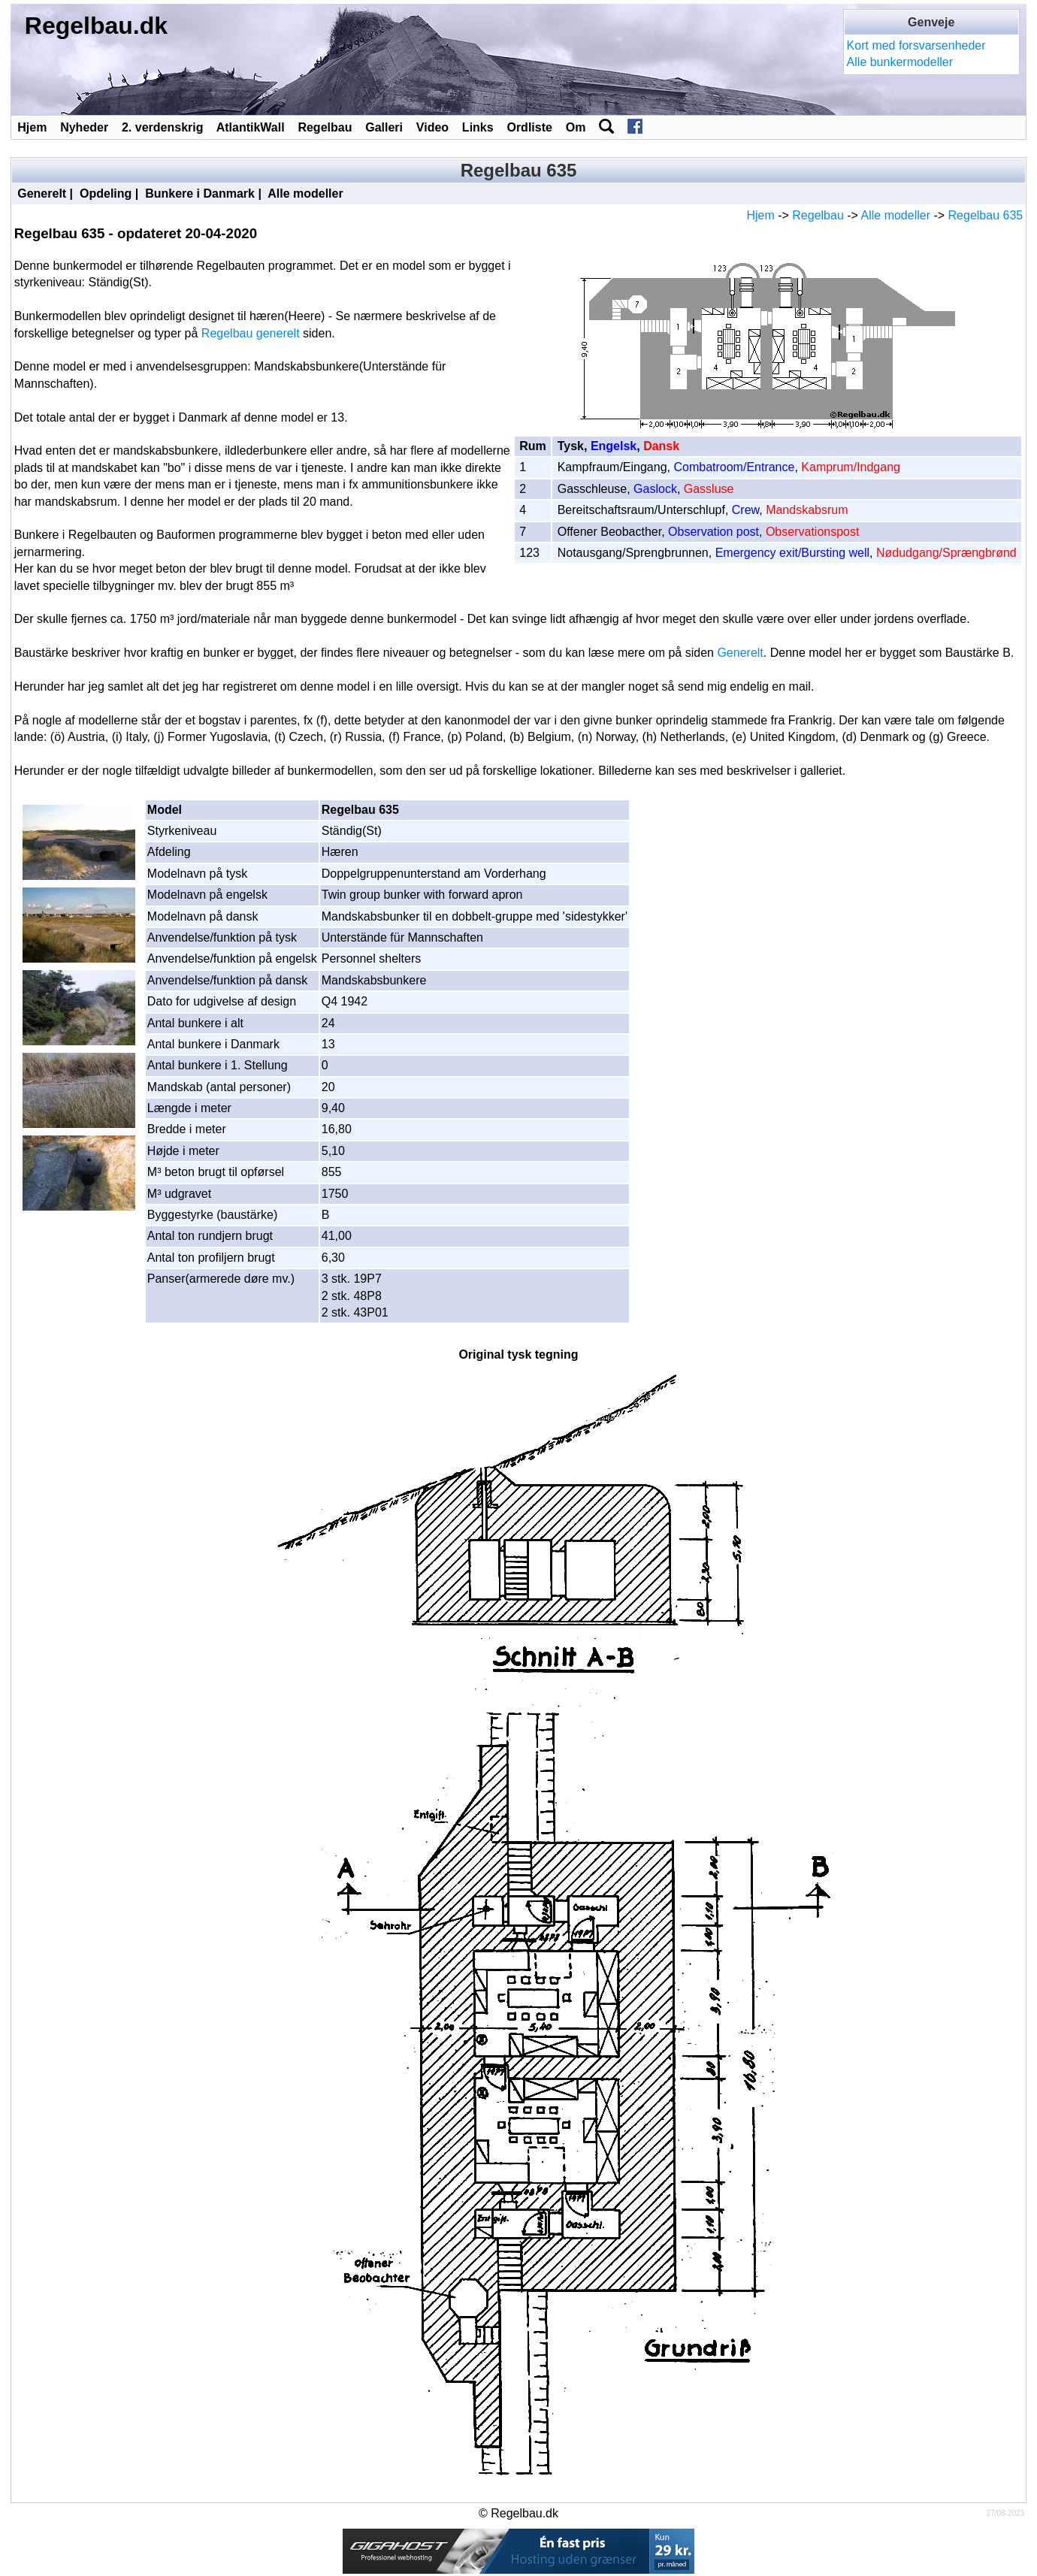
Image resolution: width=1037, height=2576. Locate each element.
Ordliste (529, 127)
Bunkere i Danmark (200, 193)
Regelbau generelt (250, 333)
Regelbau (325, 127)
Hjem (32, 127)
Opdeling (106, 193)
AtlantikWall (250, 127)
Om (576, 127)
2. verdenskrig (163, 127)
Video (432, 127)
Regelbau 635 (985, 215)
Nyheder (84, 127)
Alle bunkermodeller (900, 62)
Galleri (384, 127)
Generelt (41, 193)
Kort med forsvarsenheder (916, 45)
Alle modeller (305, 193)
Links (478, 127)
